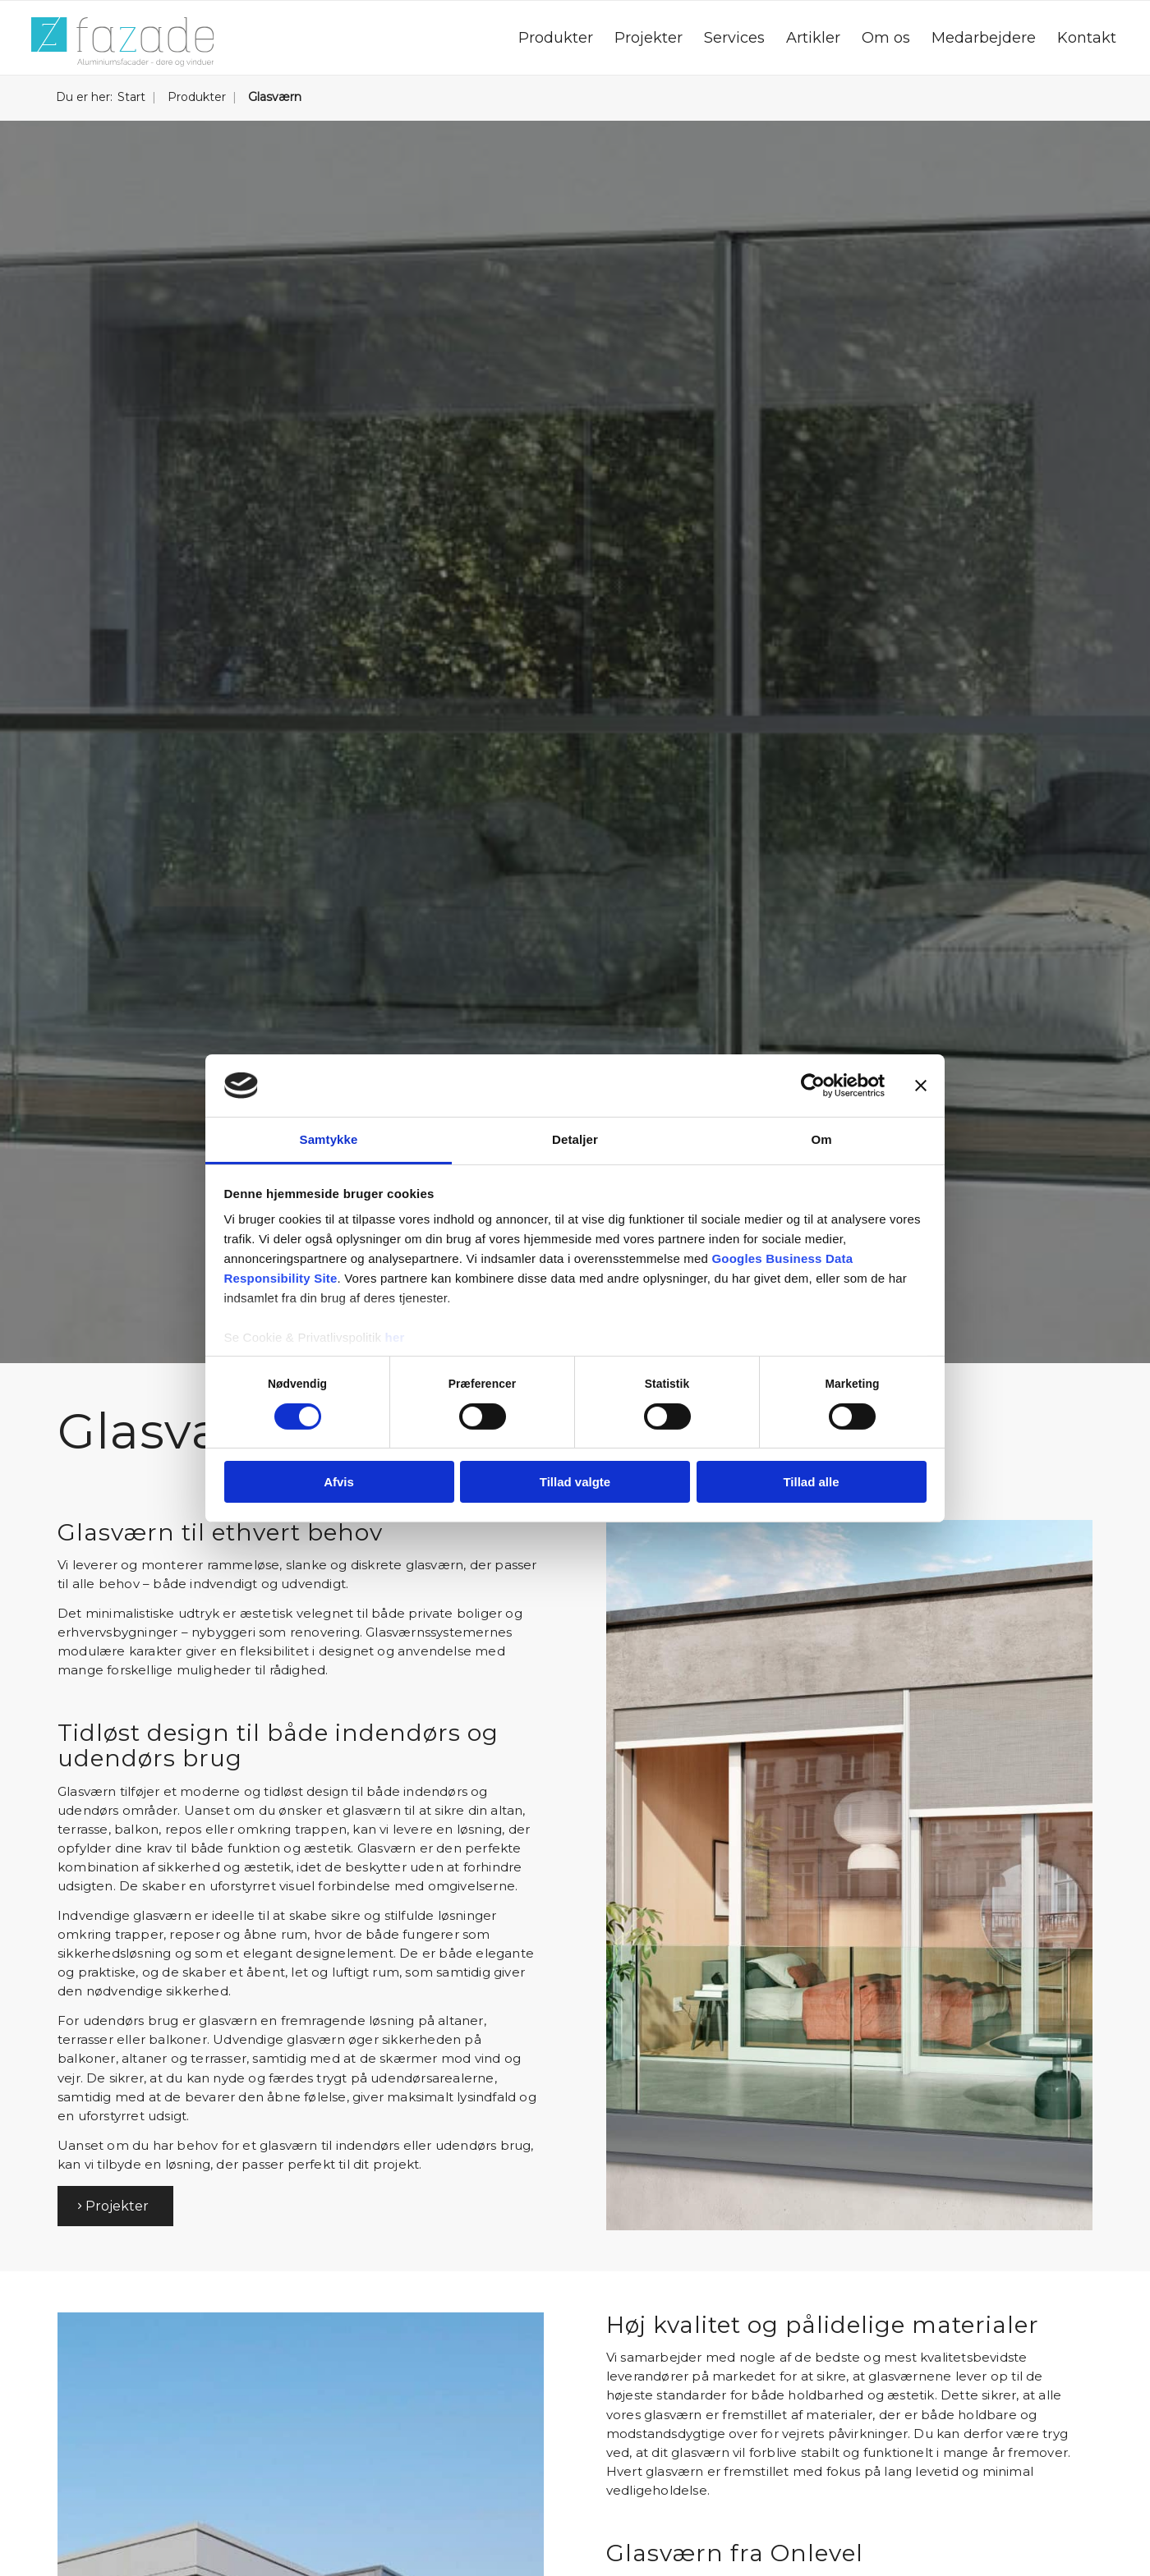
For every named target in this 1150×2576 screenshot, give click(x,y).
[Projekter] (115, 2205)
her (395, 1337)
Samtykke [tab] (329, 1139)
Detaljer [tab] (575, 1139)
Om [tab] (821, 1139)
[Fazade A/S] (122, 42)
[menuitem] (556, 38)
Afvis (339, 1482)
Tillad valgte (575, 1482)
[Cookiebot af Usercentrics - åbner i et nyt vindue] (813, 1085)
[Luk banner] (921, 1085)
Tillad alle (811, 1482)
